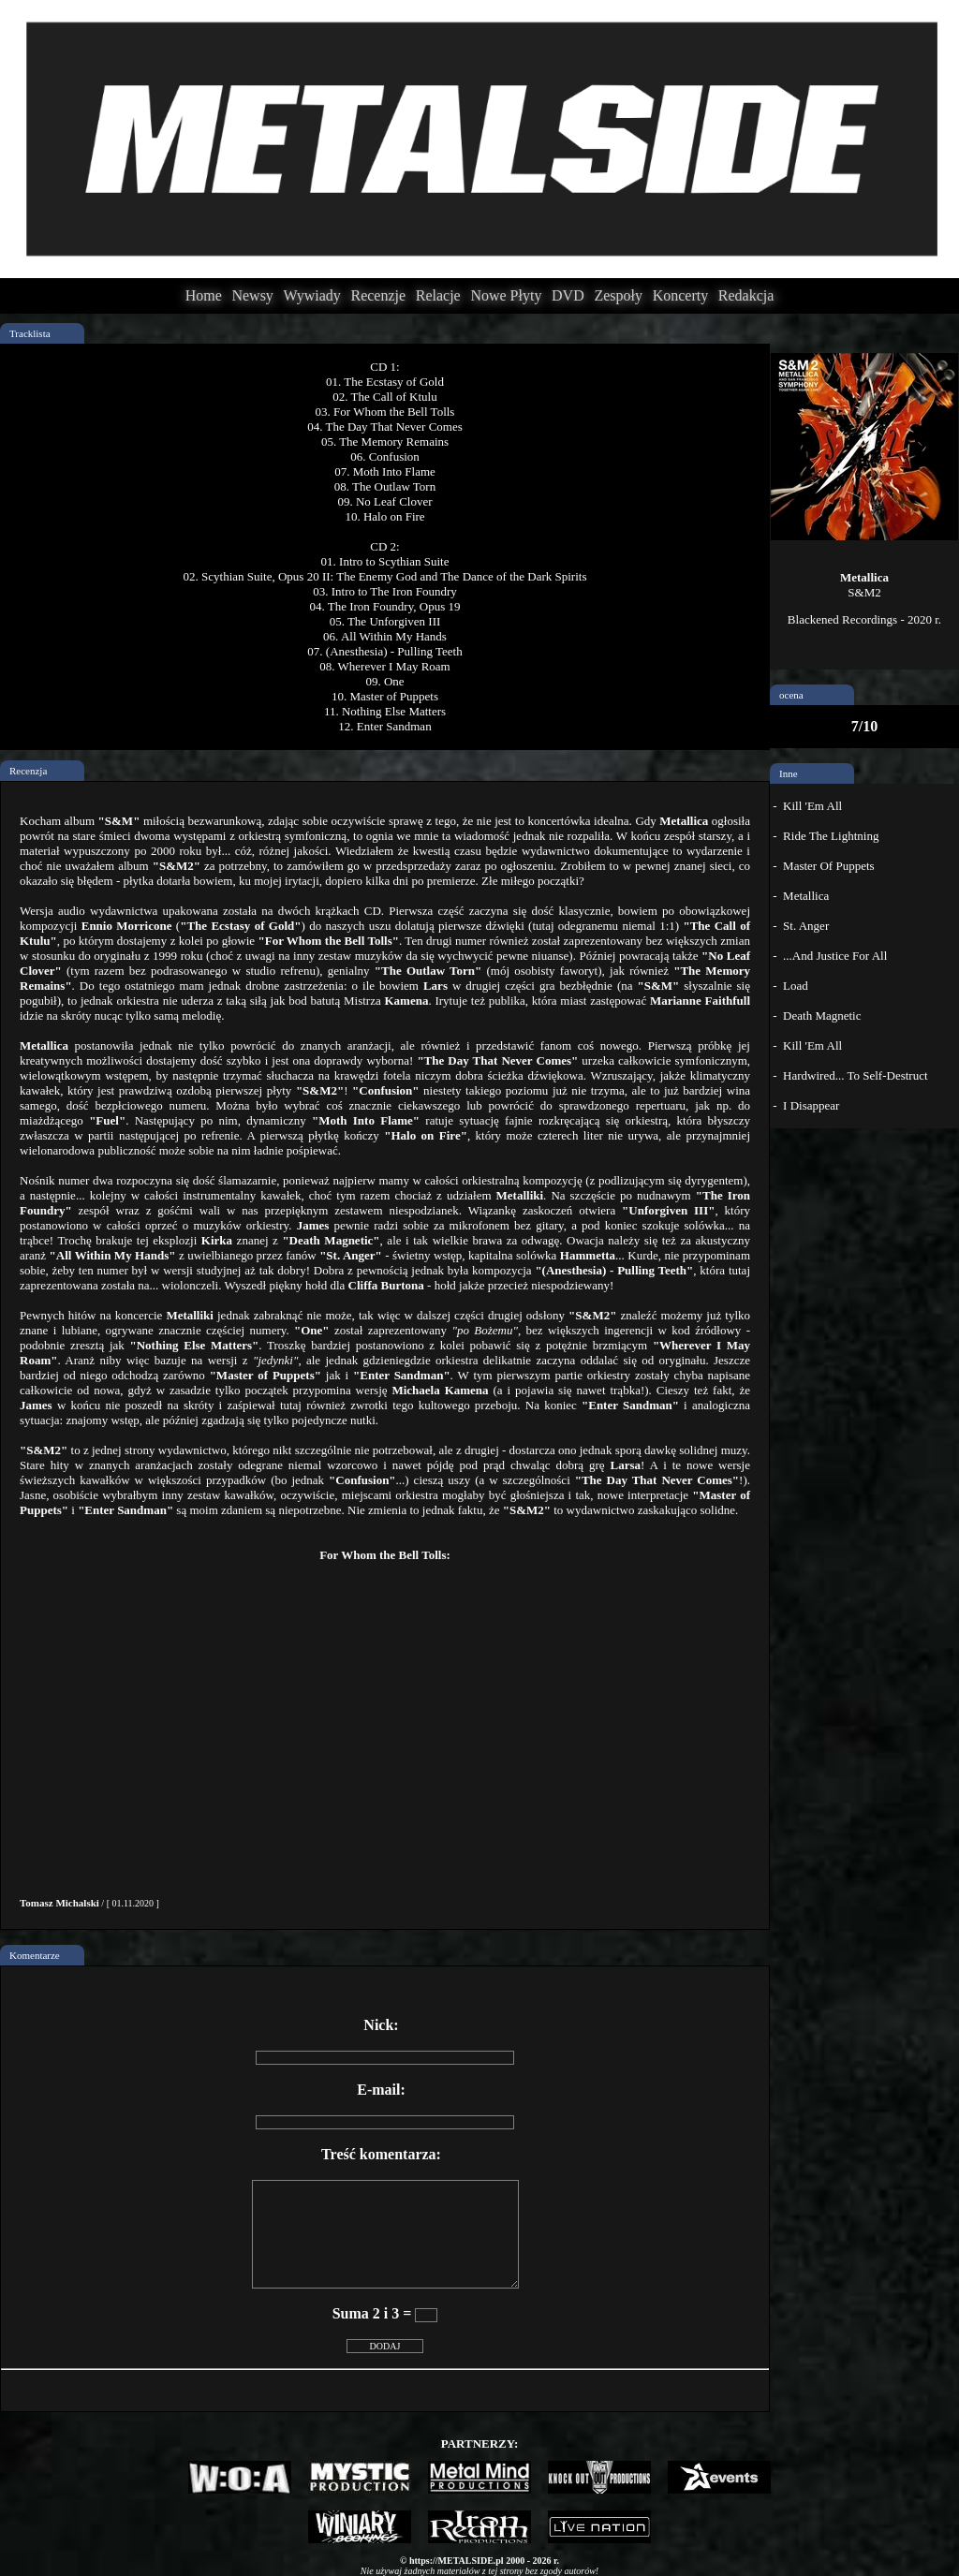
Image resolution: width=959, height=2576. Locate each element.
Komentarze (34, 1955)
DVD (568, 295)
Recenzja (28, 770)
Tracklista (30, 333)
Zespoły (618, 295)
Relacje (438, 295)
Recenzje (378, 295)
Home (203, 295)
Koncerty (681, 295)
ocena (791, 694)
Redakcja (746, 295)
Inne (788, 773)
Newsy (252, 295)
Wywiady (312, 295)
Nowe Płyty (505, 295)
